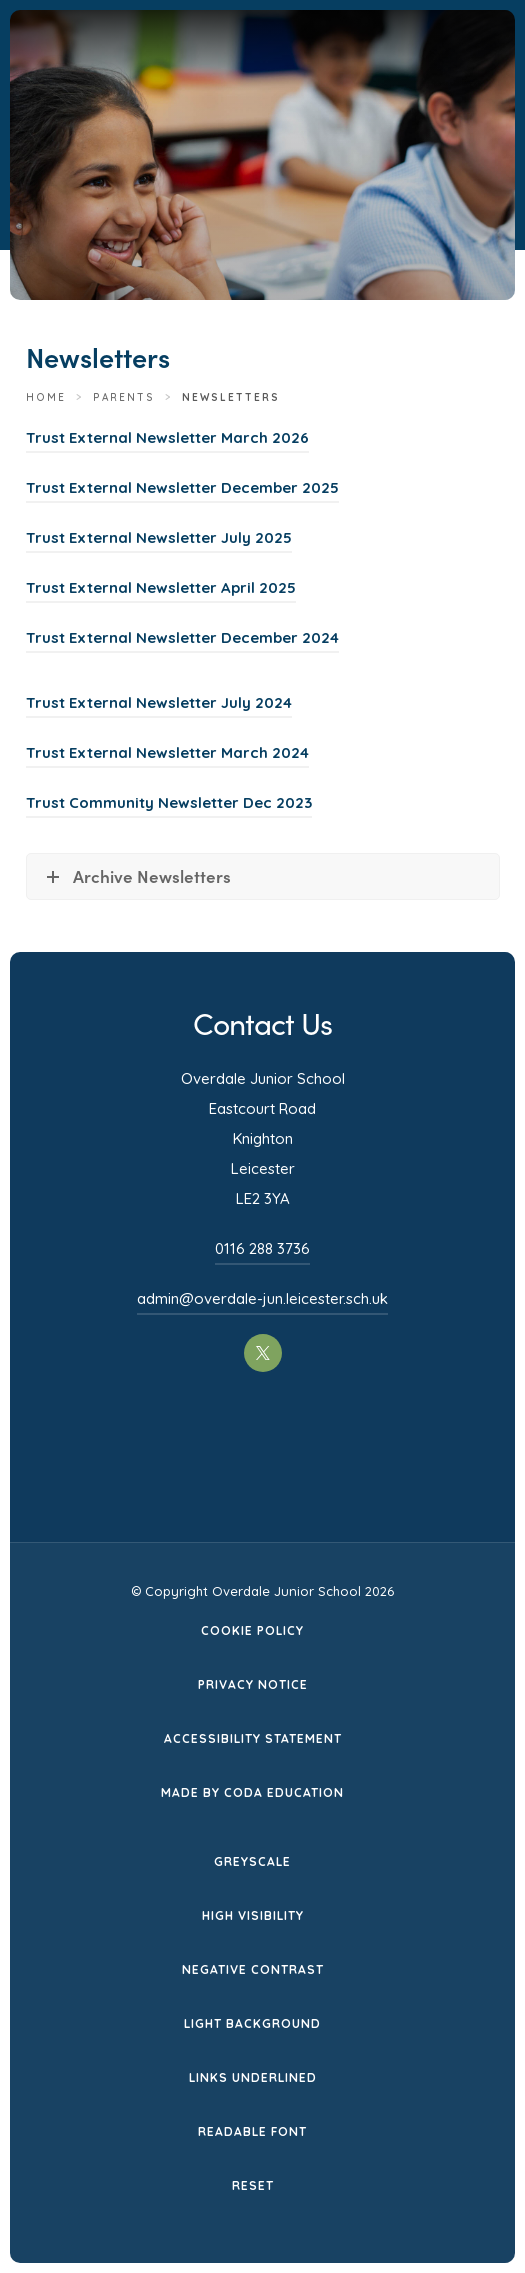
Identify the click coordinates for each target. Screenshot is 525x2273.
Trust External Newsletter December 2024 (182, 637)
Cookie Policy (252, 1630)
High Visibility (253, 1915)
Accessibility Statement (253, 1738)
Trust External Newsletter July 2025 (159, 537)
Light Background (252, 2023)
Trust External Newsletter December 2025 (182, 487)
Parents (124, 397)
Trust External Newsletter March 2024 (167, 752)
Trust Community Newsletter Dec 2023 (169, 802)
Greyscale (252, 1861)
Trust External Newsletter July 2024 (159, 702)
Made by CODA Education (252, 1792)
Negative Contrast (253, 1969)
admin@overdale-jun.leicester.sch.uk (262, 1298)
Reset (253, 2185)
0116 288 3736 (262, 1248)
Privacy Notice (253, 1684)
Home (46, 397)
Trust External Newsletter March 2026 (167, 437)
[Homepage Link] (282, 87)
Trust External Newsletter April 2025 (161, 587)
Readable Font (252, 2131)
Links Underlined (253, 2077)
